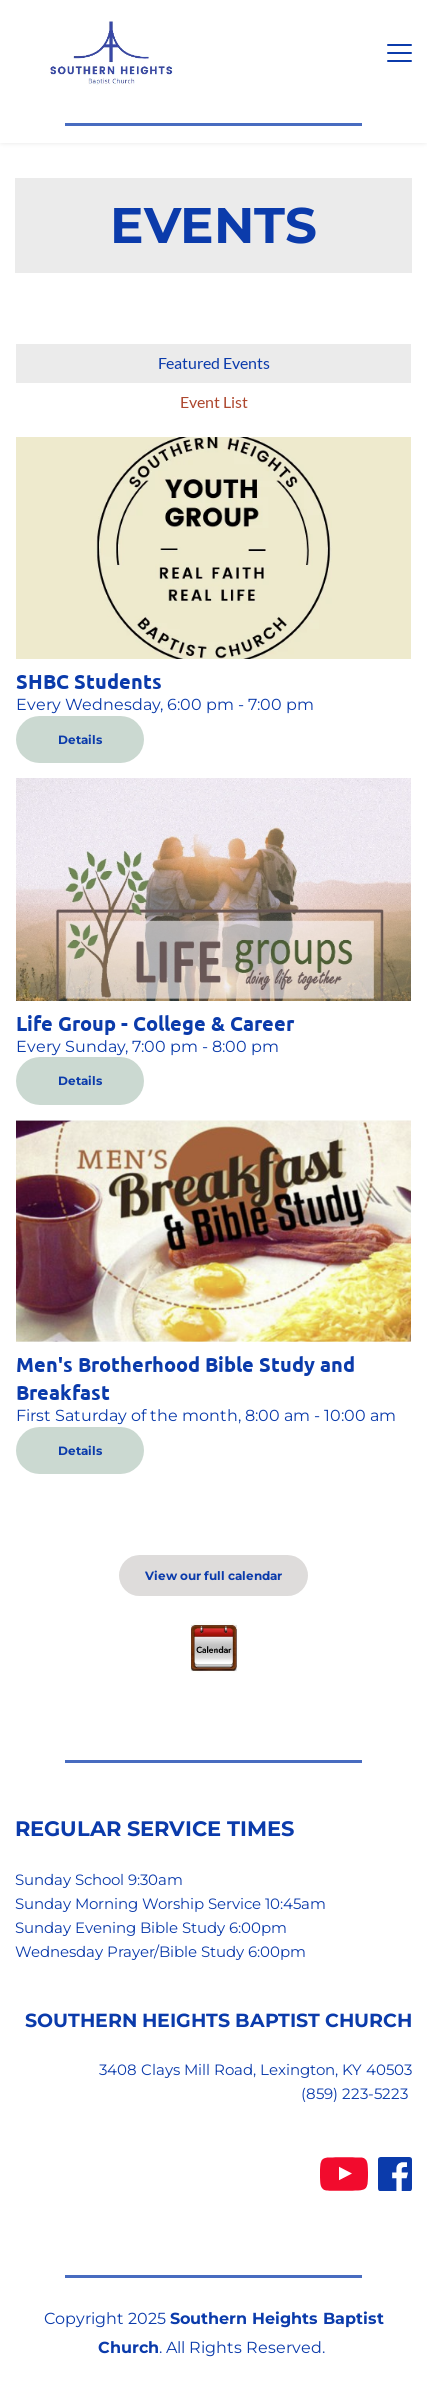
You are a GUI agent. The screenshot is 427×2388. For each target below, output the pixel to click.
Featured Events (214, 362)
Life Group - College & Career (155, 1023)
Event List (214, 401)
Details (80, 739)
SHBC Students (89, 681)
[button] (399, 52)
